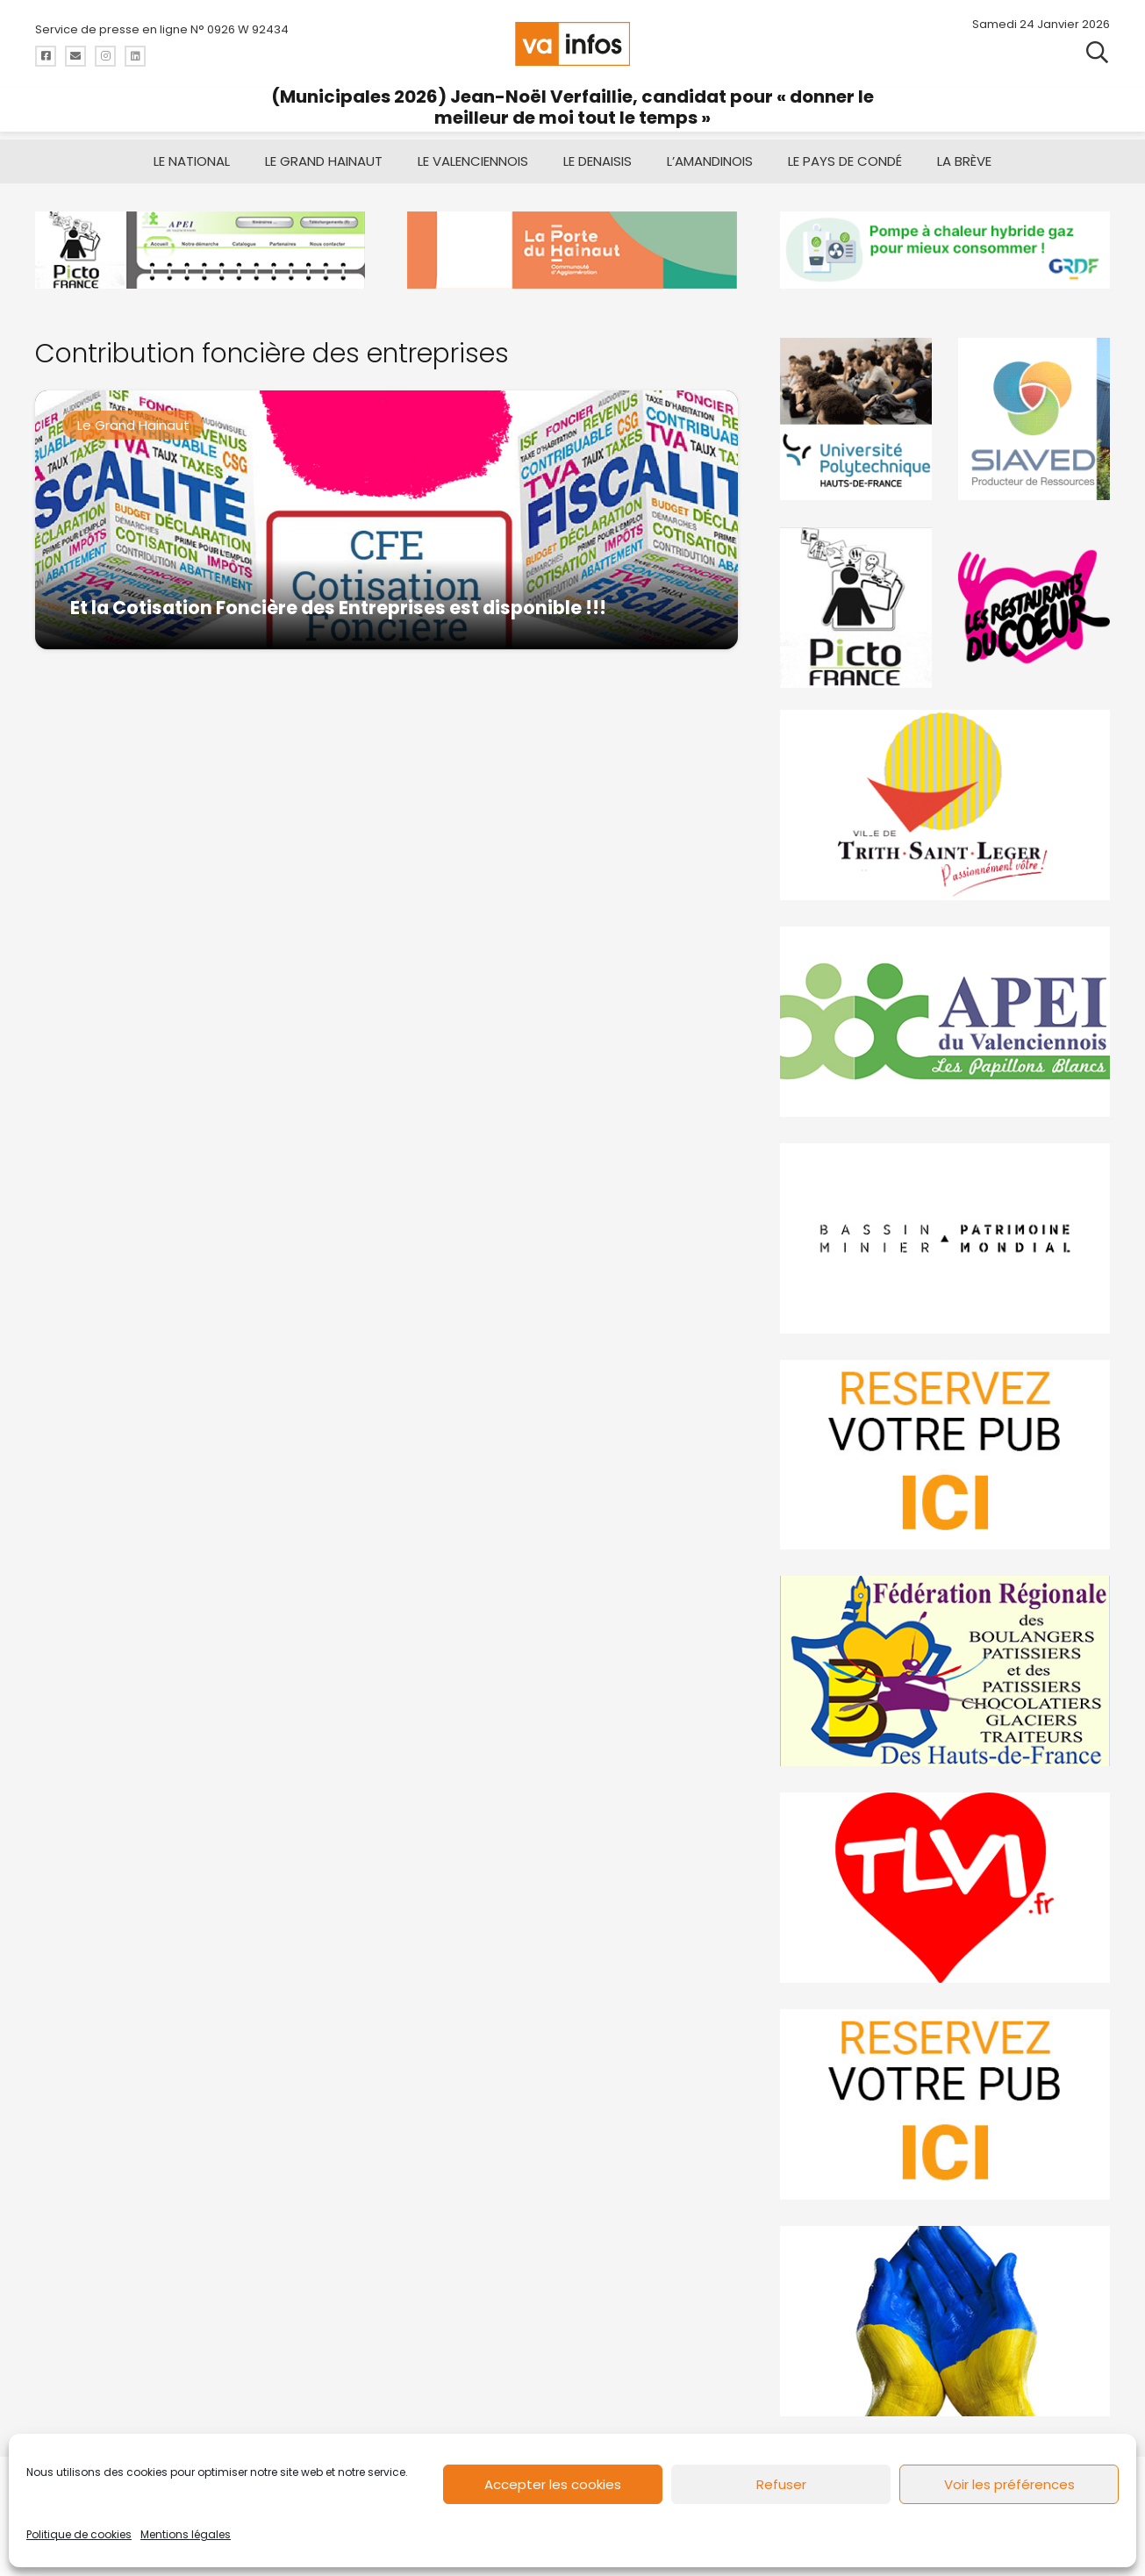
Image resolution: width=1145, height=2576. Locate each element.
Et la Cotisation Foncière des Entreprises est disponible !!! (338, 607)
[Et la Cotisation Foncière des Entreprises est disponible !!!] (386, 519)
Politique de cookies (79, 2534)
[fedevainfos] (945, 1671)
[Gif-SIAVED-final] (1034, 419)
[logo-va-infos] (573, 44)
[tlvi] (945, 1887)
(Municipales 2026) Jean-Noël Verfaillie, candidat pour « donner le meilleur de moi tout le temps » (572, 107)
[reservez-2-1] (945, 2104)
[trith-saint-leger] (945, 805)
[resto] (1034, 607)
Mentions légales (185, 2534)
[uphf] (856, 419)
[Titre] (45, 56)
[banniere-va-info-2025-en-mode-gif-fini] (945, 250)
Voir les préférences (1009, 2484)
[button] (1097, 53)
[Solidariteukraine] (945, 2321)
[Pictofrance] (200, 250)
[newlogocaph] (572, 250)
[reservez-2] (945, 1454)
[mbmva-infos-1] (945, 1237)
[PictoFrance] (856, 607)
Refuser (781, 2484)
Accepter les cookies (552, 2484)
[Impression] (945, 1022)
